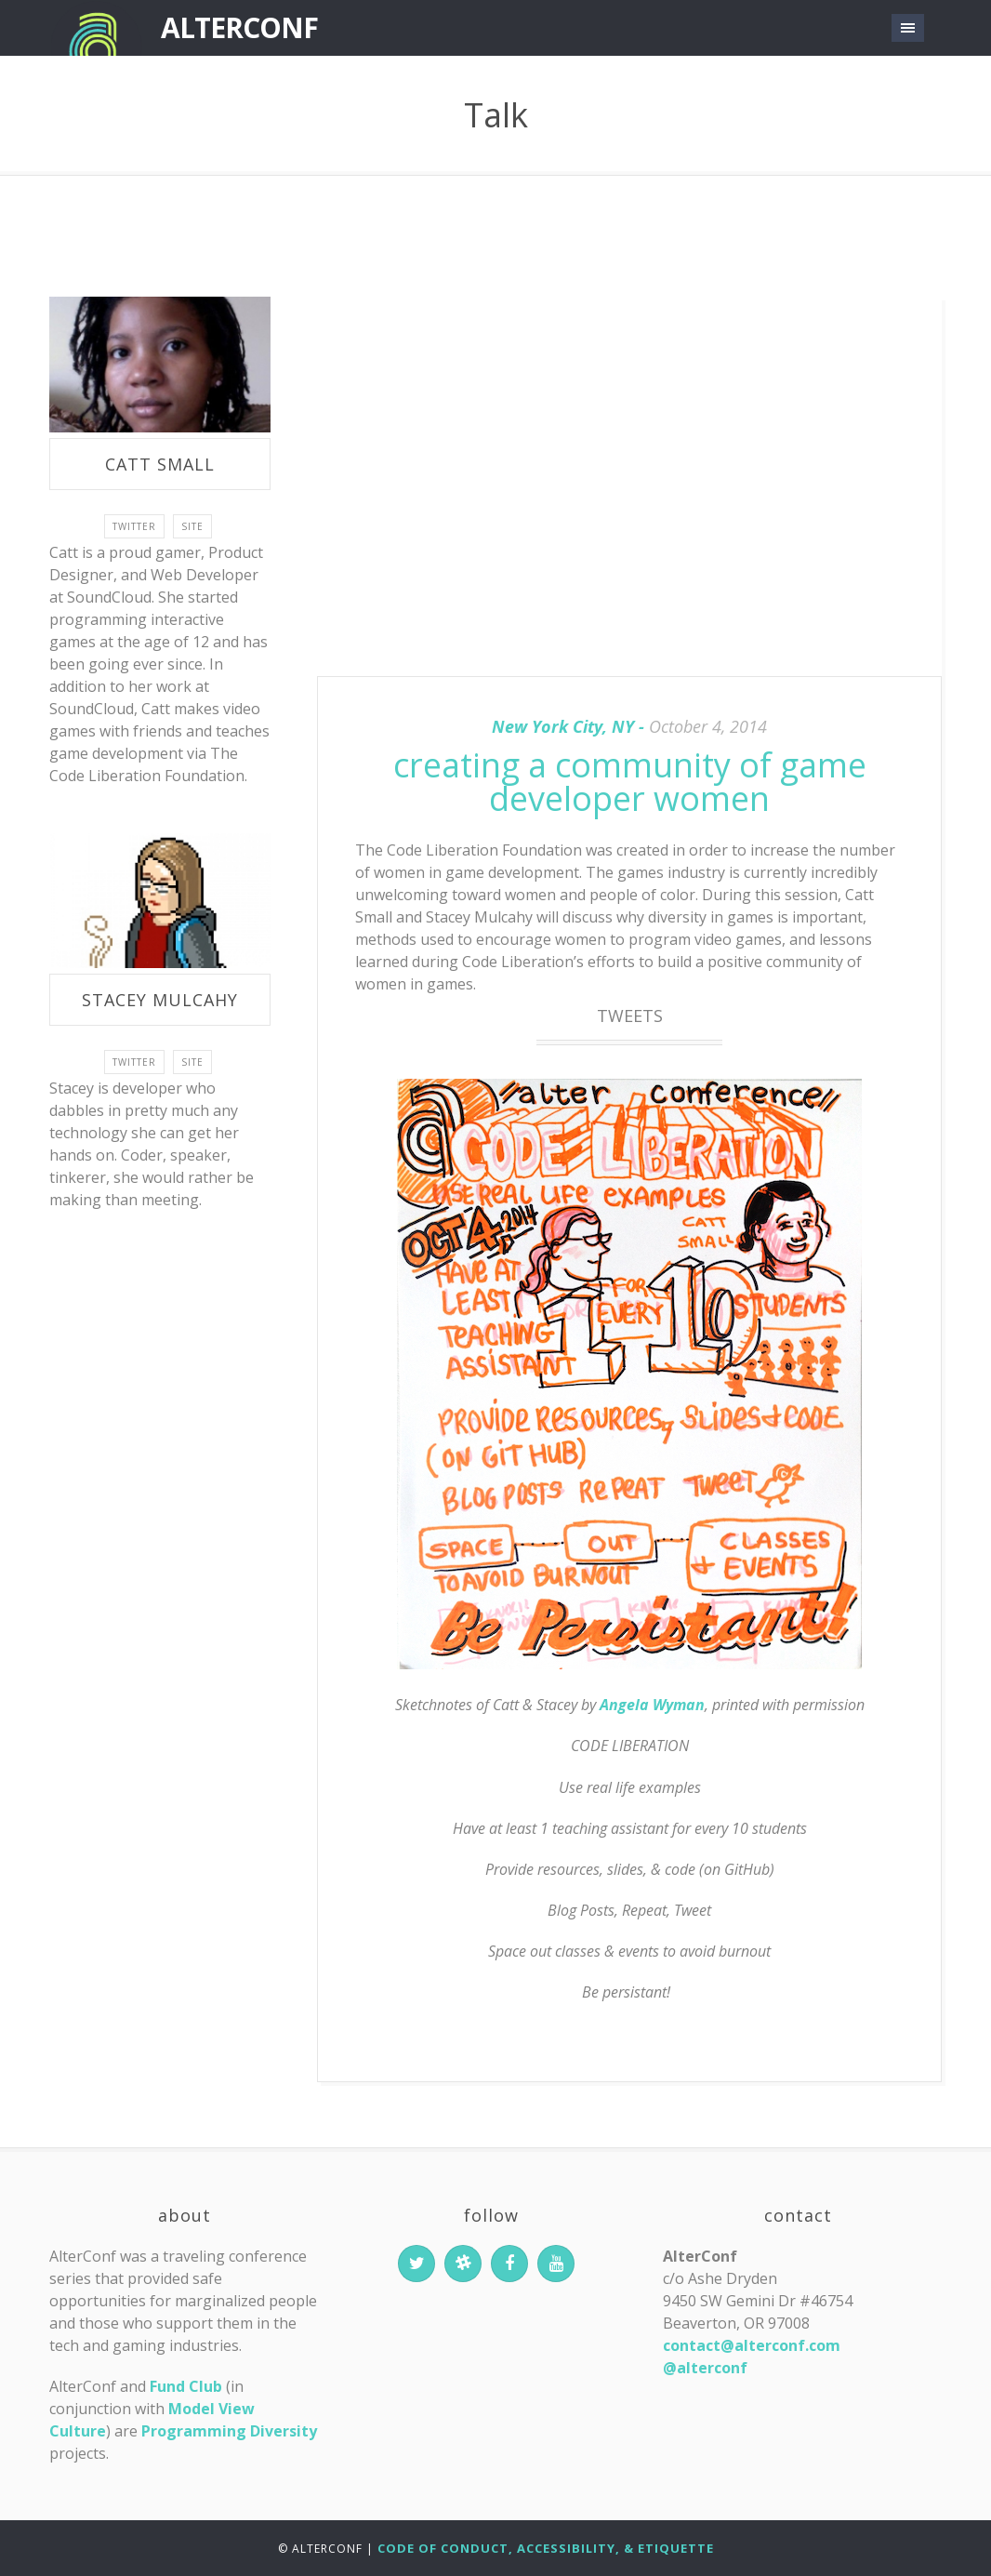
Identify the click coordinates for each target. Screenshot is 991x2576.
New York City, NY (563, 726)
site (192, 526)
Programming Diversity (229, 2431)
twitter (134, 526)
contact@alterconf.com (751, 2345)
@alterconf (705, 2367)
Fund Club (186, 2386)
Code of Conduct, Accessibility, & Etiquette (545, 2548)
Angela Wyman (652, 1704)
